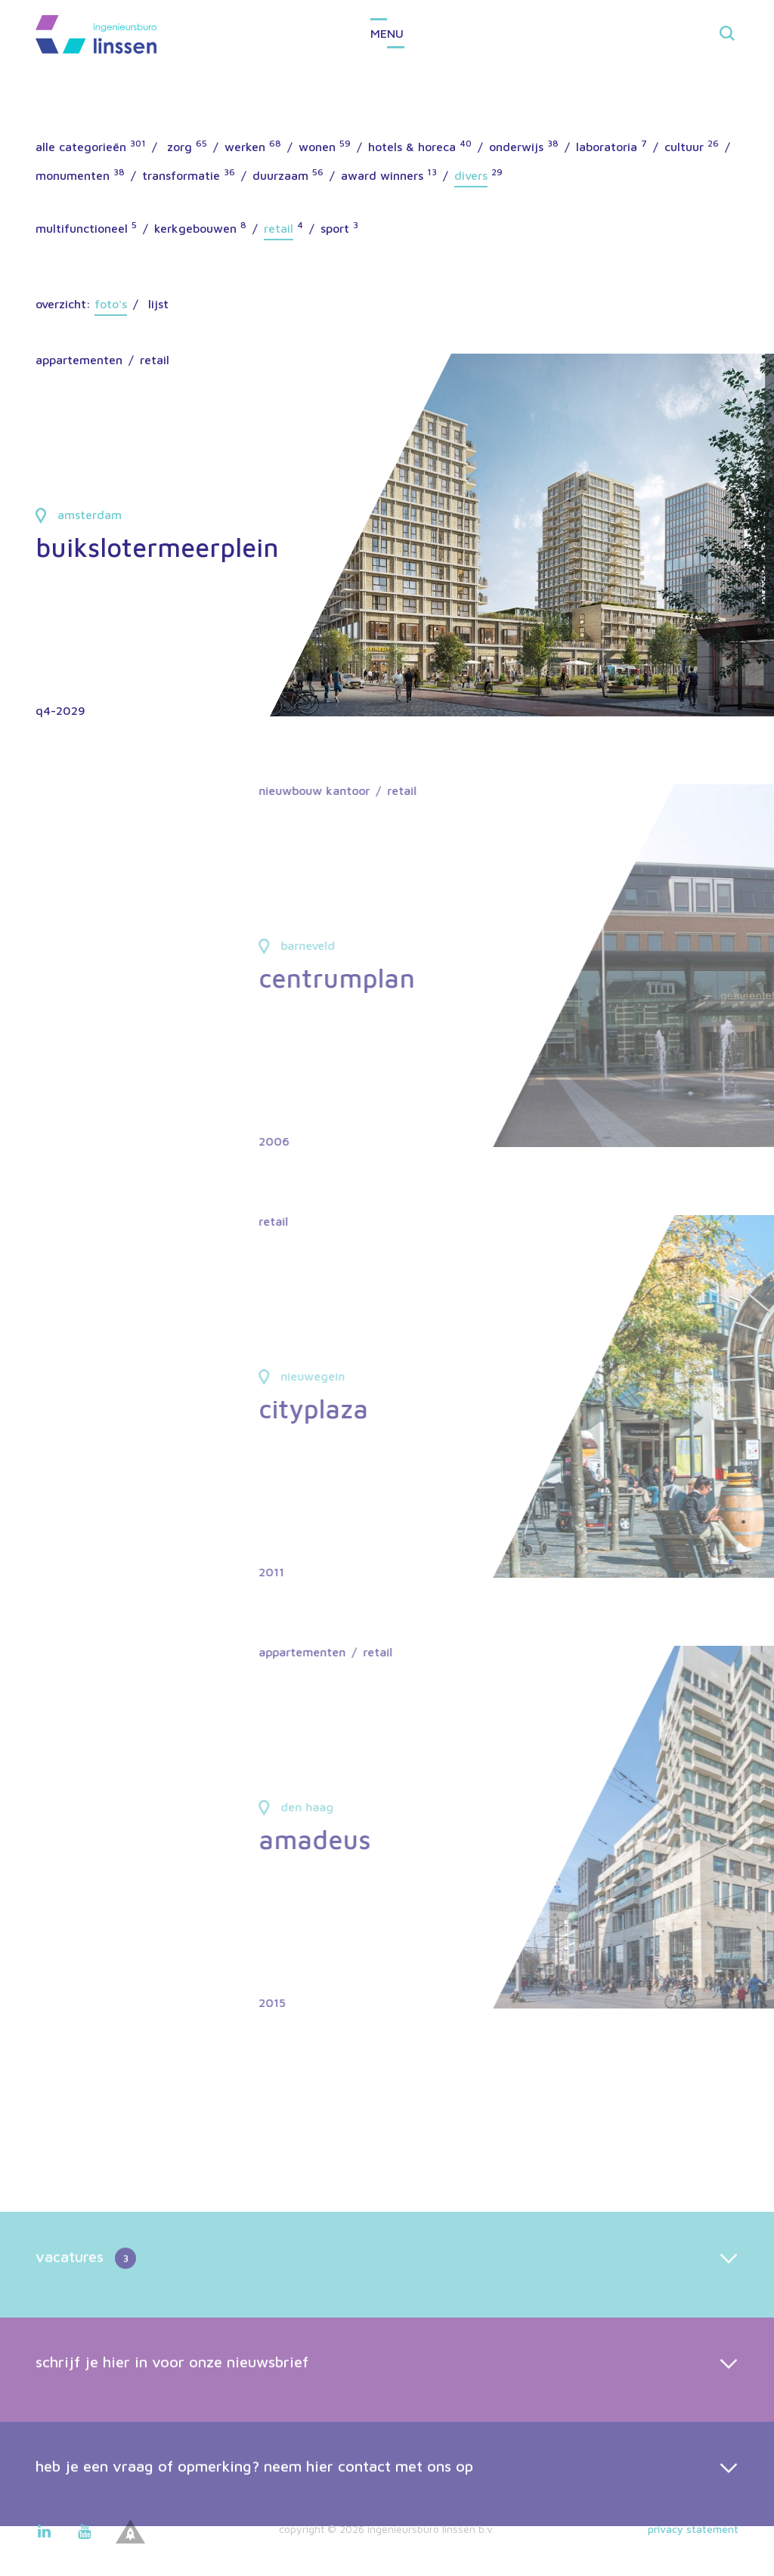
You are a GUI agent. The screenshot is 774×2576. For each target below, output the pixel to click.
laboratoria (606, 146)
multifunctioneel (82, 228)
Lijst (158, 304)
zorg (179, 146)
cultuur (684, 146)
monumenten (73, 175)
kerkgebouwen (195, 228)
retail (278, 228)
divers (471, 175)
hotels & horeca (412, 146)
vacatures (86, 2314)
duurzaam (280, 175)
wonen (317, 146)
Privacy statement (693, 2528)
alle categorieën (81, 146)
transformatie (181, 175)
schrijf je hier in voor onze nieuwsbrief (172, 2417)
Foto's (110, 304)
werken (244, 146)
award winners (382, 175)
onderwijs (516, 146)
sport (334, 228)
